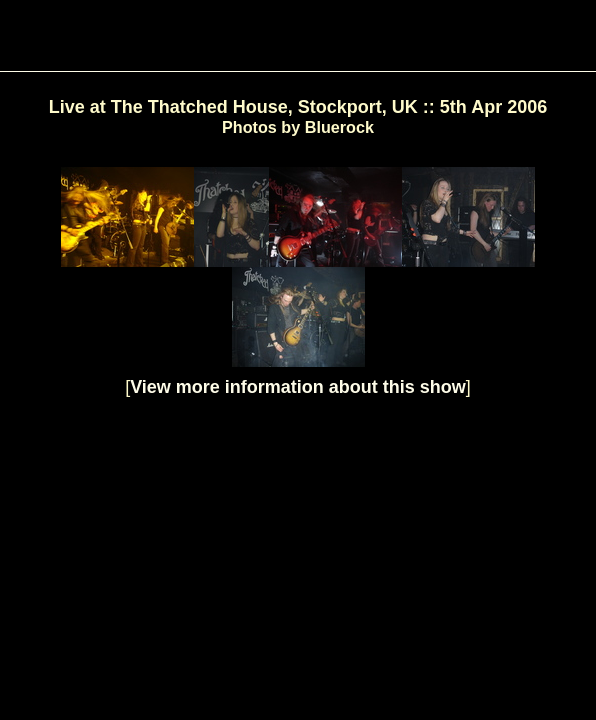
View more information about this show (298, 387)
